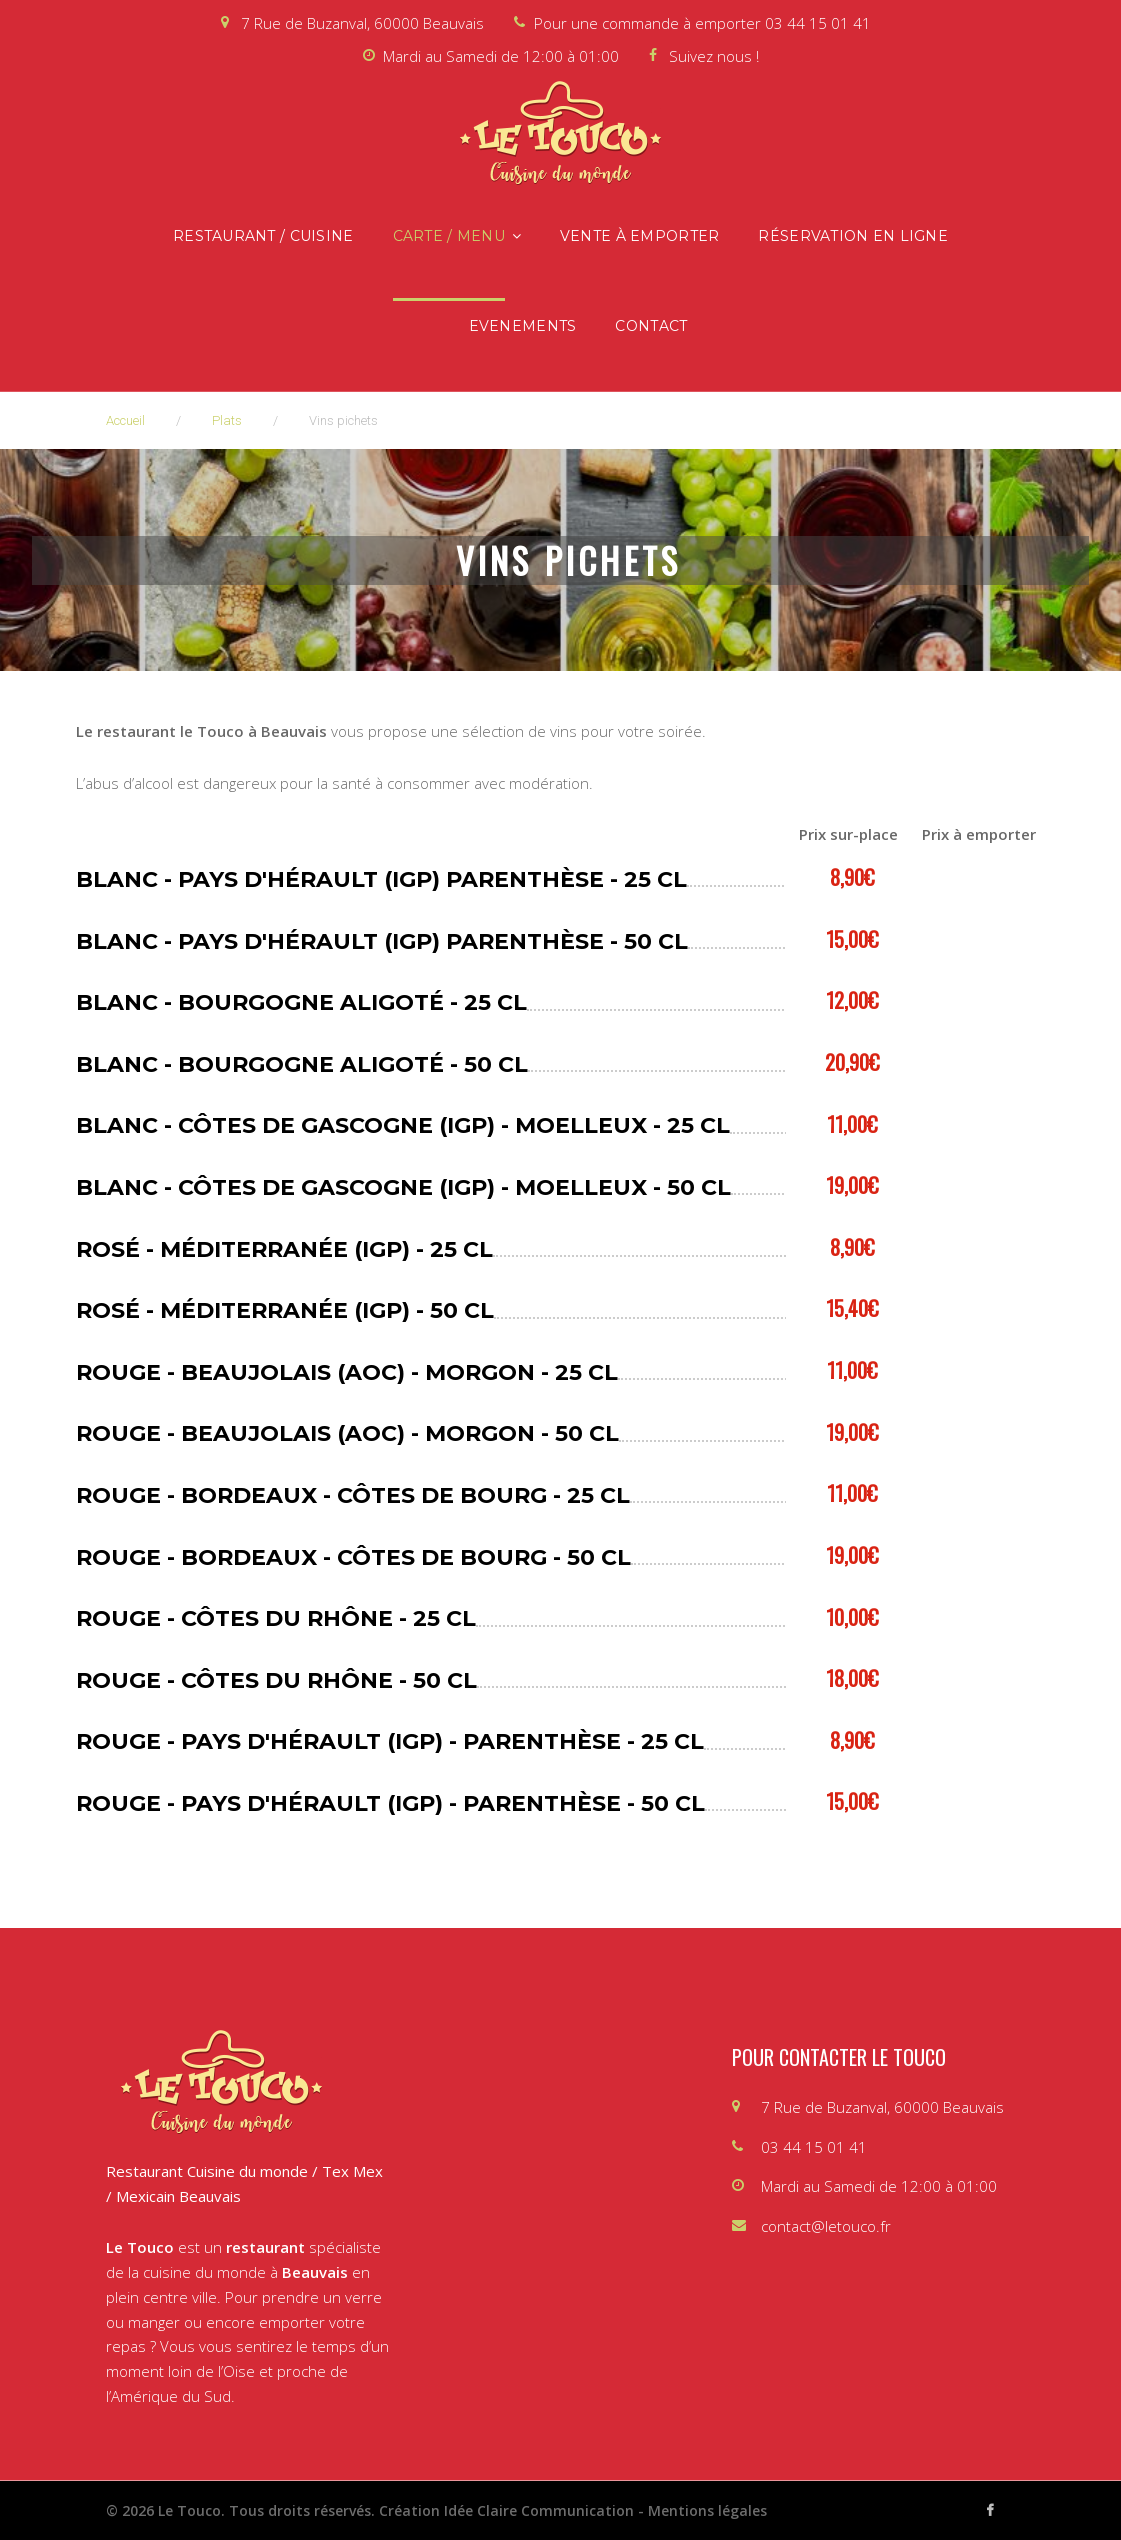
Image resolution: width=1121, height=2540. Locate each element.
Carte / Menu (449, 236)
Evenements (523, 326)
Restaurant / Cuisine (263, 236)
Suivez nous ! (714, 56)
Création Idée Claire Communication (506, 2510)
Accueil (125, 420)
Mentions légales (707, 2510)
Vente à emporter (639, 236)
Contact (651, 326)
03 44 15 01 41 (818, 23)
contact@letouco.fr (826, 2226)
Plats (227, 420)
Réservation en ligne (853, 236)
